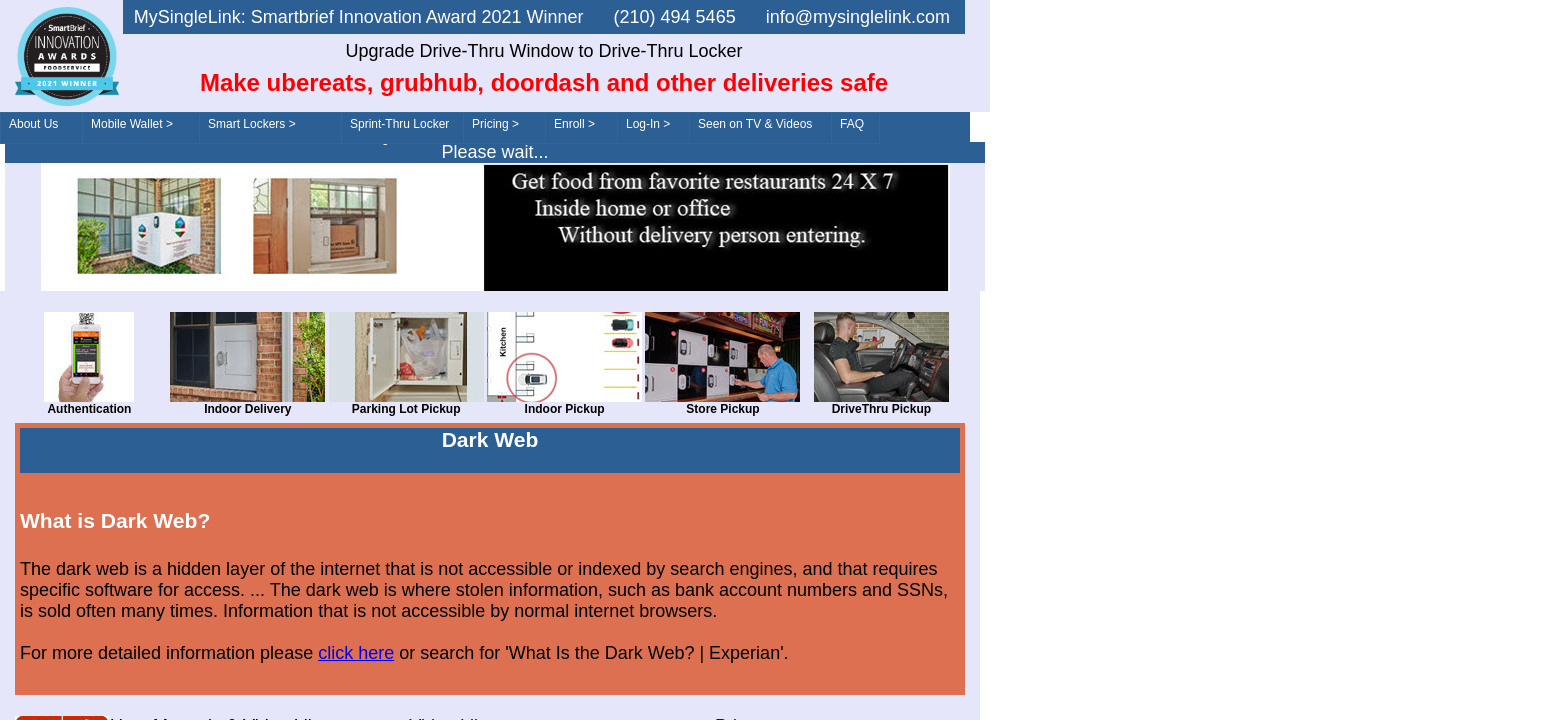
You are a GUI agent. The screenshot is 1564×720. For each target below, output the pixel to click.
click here (356, 653)
